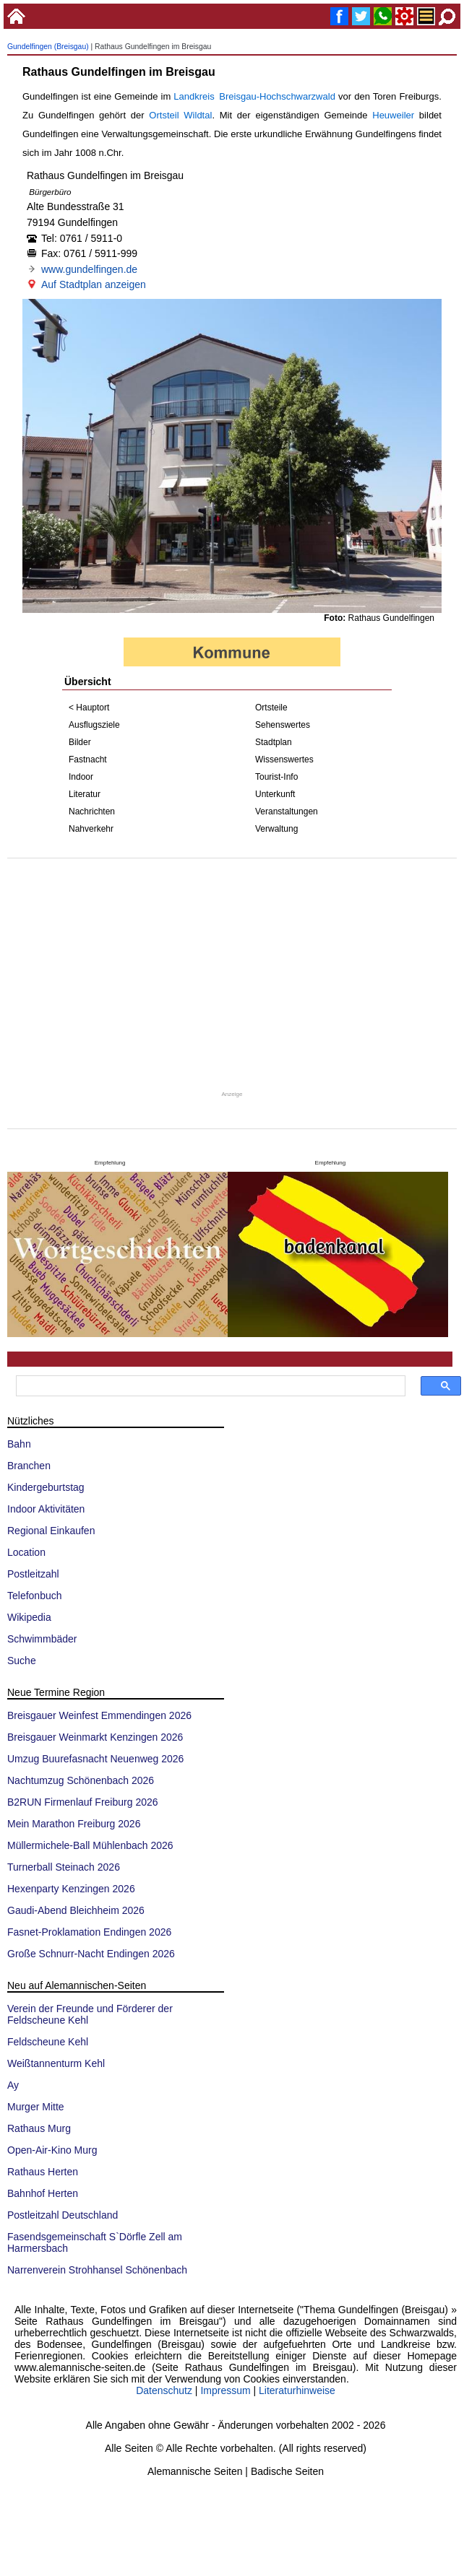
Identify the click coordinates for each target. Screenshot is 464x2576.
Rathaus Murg (39, 2128)
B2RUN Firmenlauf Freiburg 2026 (82, 1802)
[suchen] (209, 1386)
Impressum (225, 2390)
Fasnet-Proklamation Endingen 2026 (89, 1932)
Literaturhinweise (297, 2390)
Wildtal (198, 115)
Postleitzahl (33, 1574)
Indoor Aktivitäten (46, 1509)
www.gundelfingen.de (89, 269)
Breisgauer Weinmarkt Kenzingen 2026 (95, 1737)
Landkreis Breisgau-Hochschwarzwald (254, 96)
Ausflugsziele (94, 725)
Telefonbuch (34, 1595)
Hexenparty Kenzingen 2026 (71, 1888)
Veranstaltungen (286, 811)
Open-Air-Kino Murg (52, 2150)
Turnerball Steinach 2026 (63, 1867)
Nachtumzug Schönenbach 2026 (80, 1780)
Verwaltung (276, 829)
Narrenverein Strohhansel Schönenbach (97, 2270)
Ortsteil (164, 115)
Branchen (29, 1465)
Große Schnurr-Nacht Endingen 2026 (91, 1953)
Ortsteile (271, 707)
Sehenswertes (282, 725)
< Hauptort (89, 707)
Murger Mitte (35, 2106)
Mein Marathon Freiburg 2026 (73, 1823)
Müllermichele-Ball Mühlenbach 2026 (90, 1845)
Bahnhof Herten (42, 2193)
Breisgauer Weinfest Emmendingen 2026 (99, 1715)
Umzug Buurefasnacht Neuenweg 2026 (95, 1759)
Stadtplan (273, 742)
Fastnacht (88, 759)
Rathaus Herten (42, 2171)
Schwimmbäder (42, 1639)
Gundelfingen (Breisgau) (48, 47)
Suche (21, 1660)
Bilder (80, 742)
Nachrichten (92, 811)
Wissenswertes (284, 759)
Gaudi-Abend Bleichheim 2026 (76, 1910)
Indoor (81, 777)
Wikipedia (29, 1617)
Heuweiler (393, 115)
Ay (13, 2085)
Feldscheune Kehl (47, 2042)
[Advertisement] (232, 974)
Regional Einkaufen (51, 1530)
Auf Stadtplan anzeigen (93, 284)
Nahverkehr (91, 829)
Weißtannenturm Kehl (56, 2063)
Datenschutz (164, 2390)
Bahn (19, 1444)
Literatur (84, 794)
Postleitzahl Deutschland (62, 2215)
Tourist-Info (276, 777)
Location (26, 1552)
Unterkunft (275, 794)
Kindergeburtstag (46, 1487)
